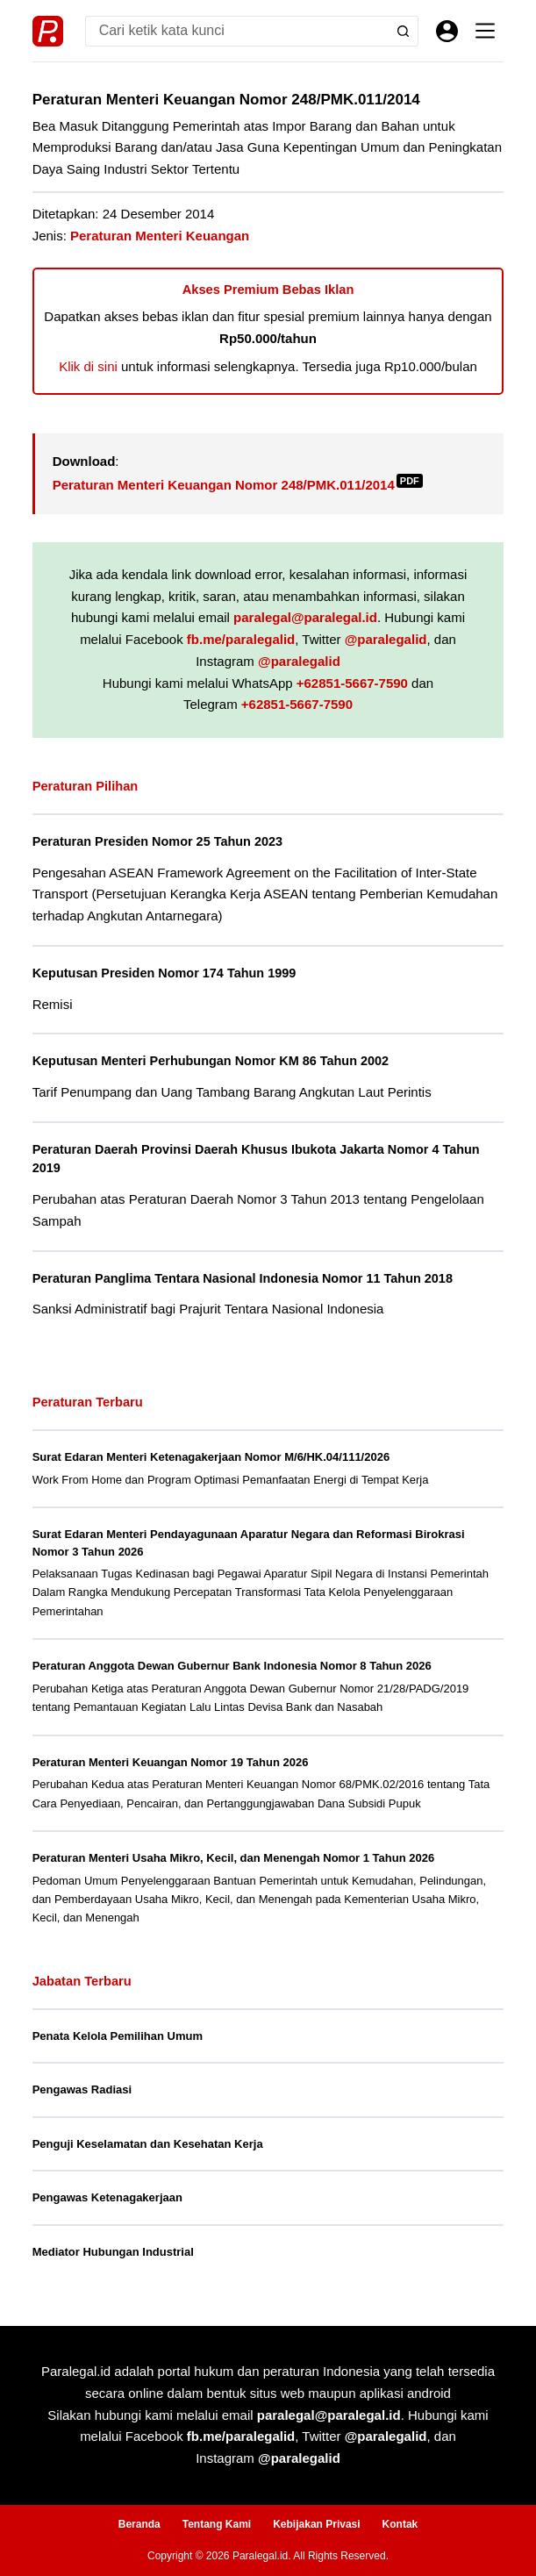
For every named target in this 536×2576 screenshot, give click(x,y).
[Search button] (403, 31)
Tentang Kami (216, 2524)
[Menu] (485, 30)
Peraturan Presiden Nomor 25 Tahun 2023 (157, 841)
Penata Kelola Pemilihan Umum (117, 2036)
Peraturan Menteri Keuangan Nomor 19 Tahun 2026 (170, 1762)
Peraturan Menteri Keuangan (159, 235)
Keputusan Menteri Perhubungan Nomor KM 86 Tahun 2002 (210, 1061)
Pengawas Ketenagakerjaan (107, 2197)
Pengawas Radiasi (82, 2089)
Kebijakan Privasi (316, 2524)
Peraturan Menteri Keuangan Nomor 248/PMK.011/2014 (238, 484)
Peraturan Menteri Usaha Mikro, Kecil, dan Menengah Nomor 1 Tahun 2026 (233, 1857)
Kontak (400, 2524)
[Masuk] (447, 31)
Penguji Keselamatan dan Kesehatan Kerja (147, 2143)
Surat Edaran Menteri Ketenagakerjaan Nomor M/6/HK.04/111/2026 (211, 1456)
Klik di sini (88, 366)
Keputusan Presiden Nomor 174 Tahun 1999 (164, 973)
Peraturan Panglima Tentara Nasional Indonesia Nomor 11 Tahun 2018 (242, 1278)
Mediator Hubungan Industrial (113, 2251)
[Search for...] (237, 31)
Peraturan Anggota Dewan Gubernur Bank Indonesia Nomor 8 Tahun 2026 (232, 1665)
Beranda (139, 2524)
